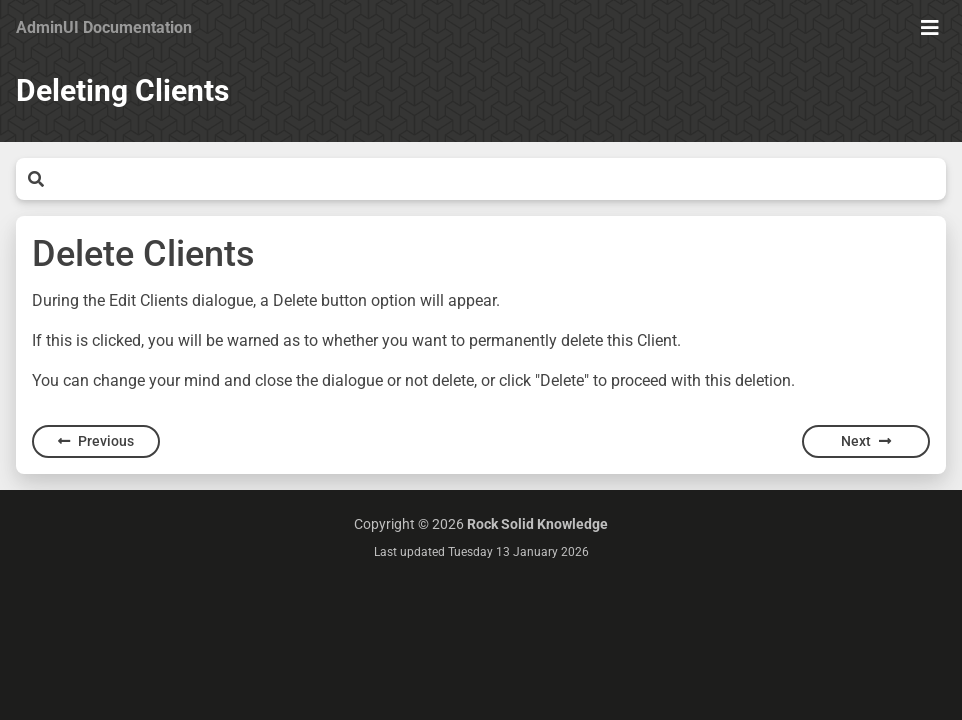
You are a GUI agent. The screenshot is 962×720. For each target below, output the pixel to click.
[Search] (495, 179)
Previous (96, 441)
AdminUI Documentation (104, 27)
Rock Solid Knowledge (537, 524)
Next (866, 441)
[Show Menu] (930, 28)
